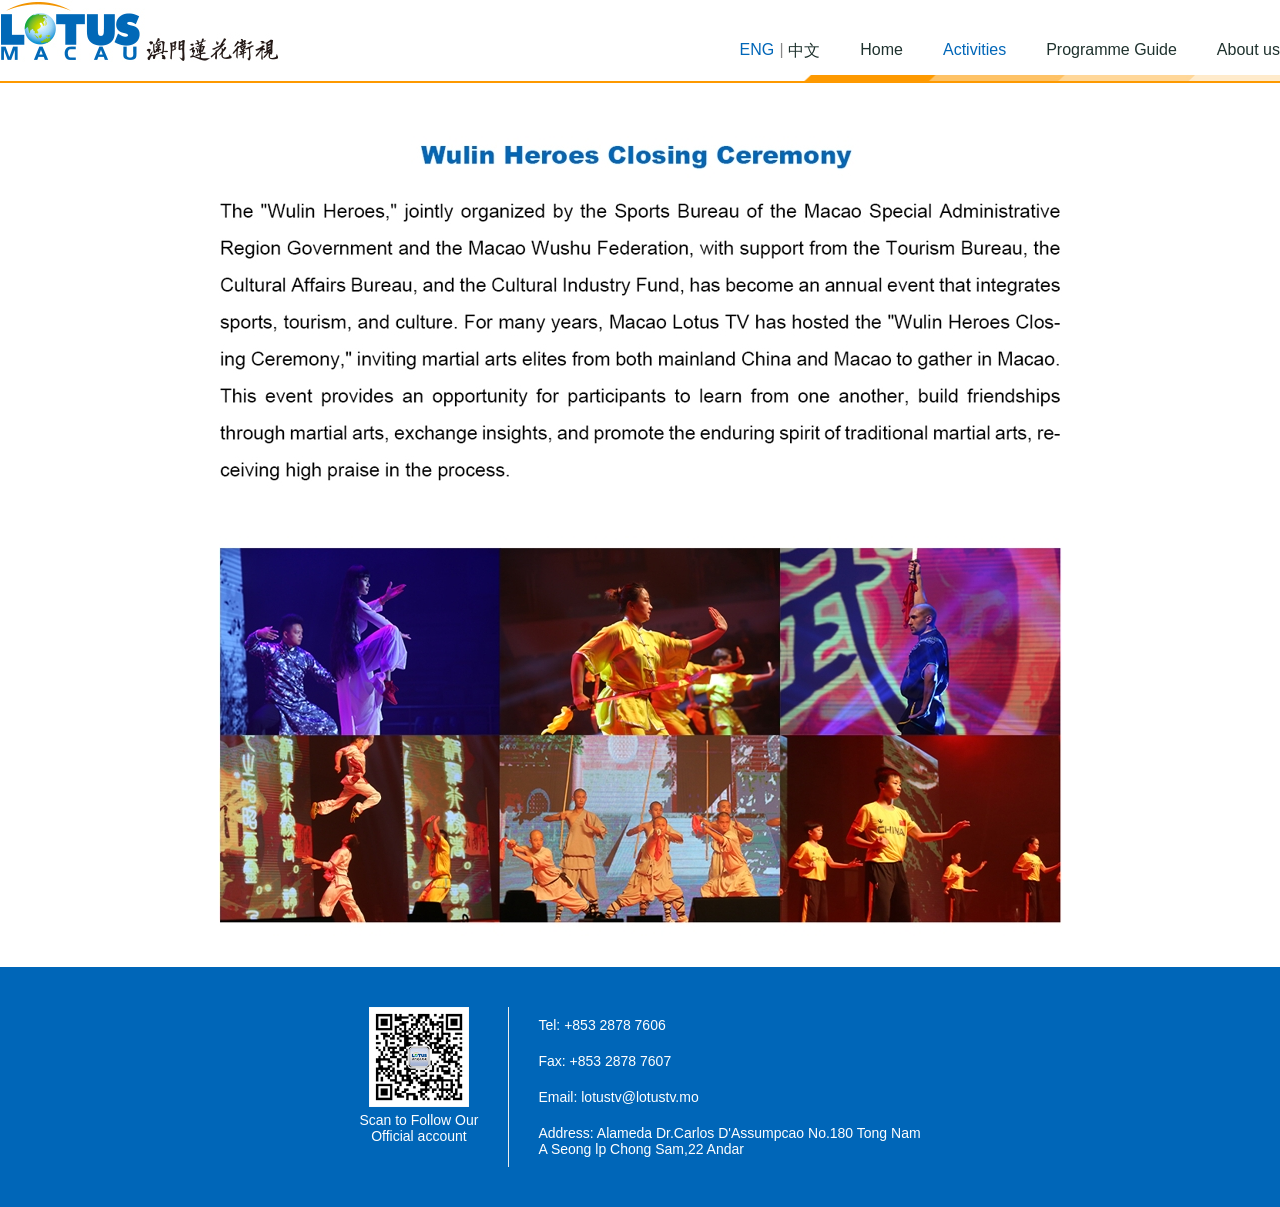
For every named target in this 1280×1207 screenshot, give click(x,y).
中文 (804, 50)
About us (1248, 49)
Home (881, 49)
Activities (974, 49)
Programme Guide (1111, 49)
